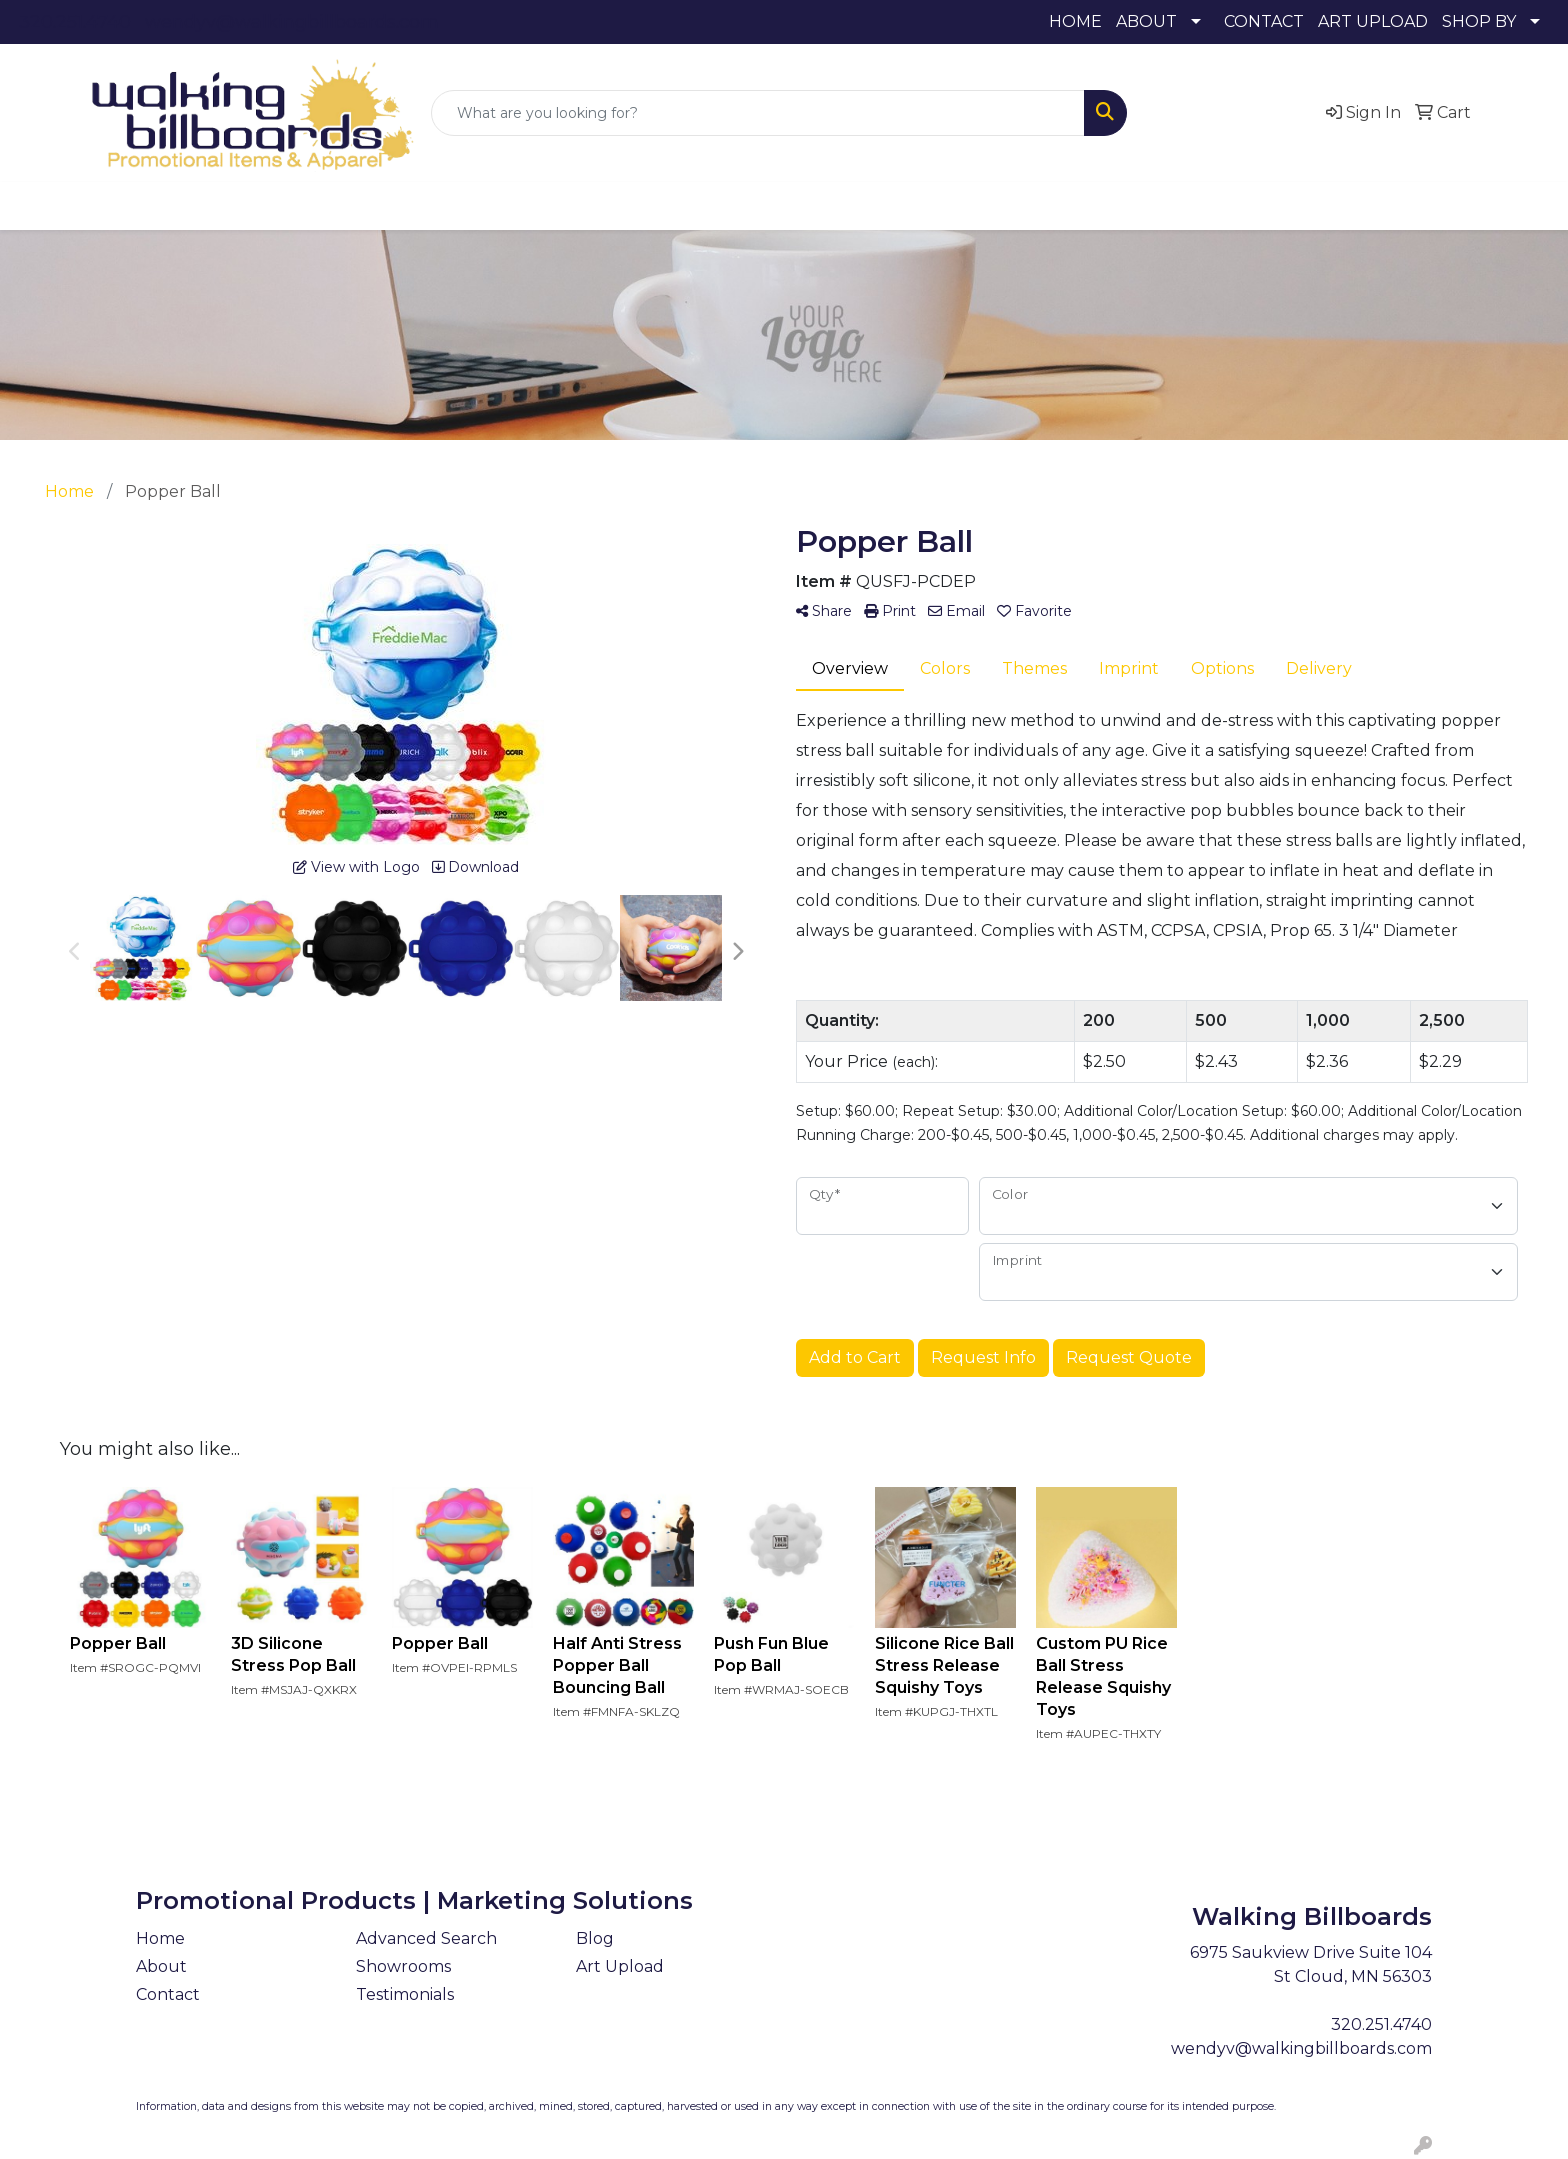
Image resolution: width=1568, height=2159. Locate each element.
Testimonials (405, 1994)
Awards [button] (433, 205)
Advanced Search (426, 1938)
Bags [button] (515, 205)
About (161, 1966)
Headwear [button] (792, 205)
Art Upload (620, 1966)
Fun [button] (701, 205)
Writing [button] (1139, 205)
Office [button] (979, 205)
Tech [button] (1057, 205)
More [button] (1223, 205)
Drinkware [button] (610, 205)
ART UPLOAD (1373, 21)
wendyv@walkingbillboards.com (292, 22)
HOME (1075, 21)
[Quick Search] (758, 113)
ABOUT (1146, 21)
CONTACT (1264, 21)
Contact (168, 1994)
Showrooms (403, 1966)
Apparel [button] (339, 205)
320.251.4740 (75, 22)
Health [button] (894, 205)
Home (160, 1938)
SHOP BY (1479, 21)
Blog (595, 1938)
